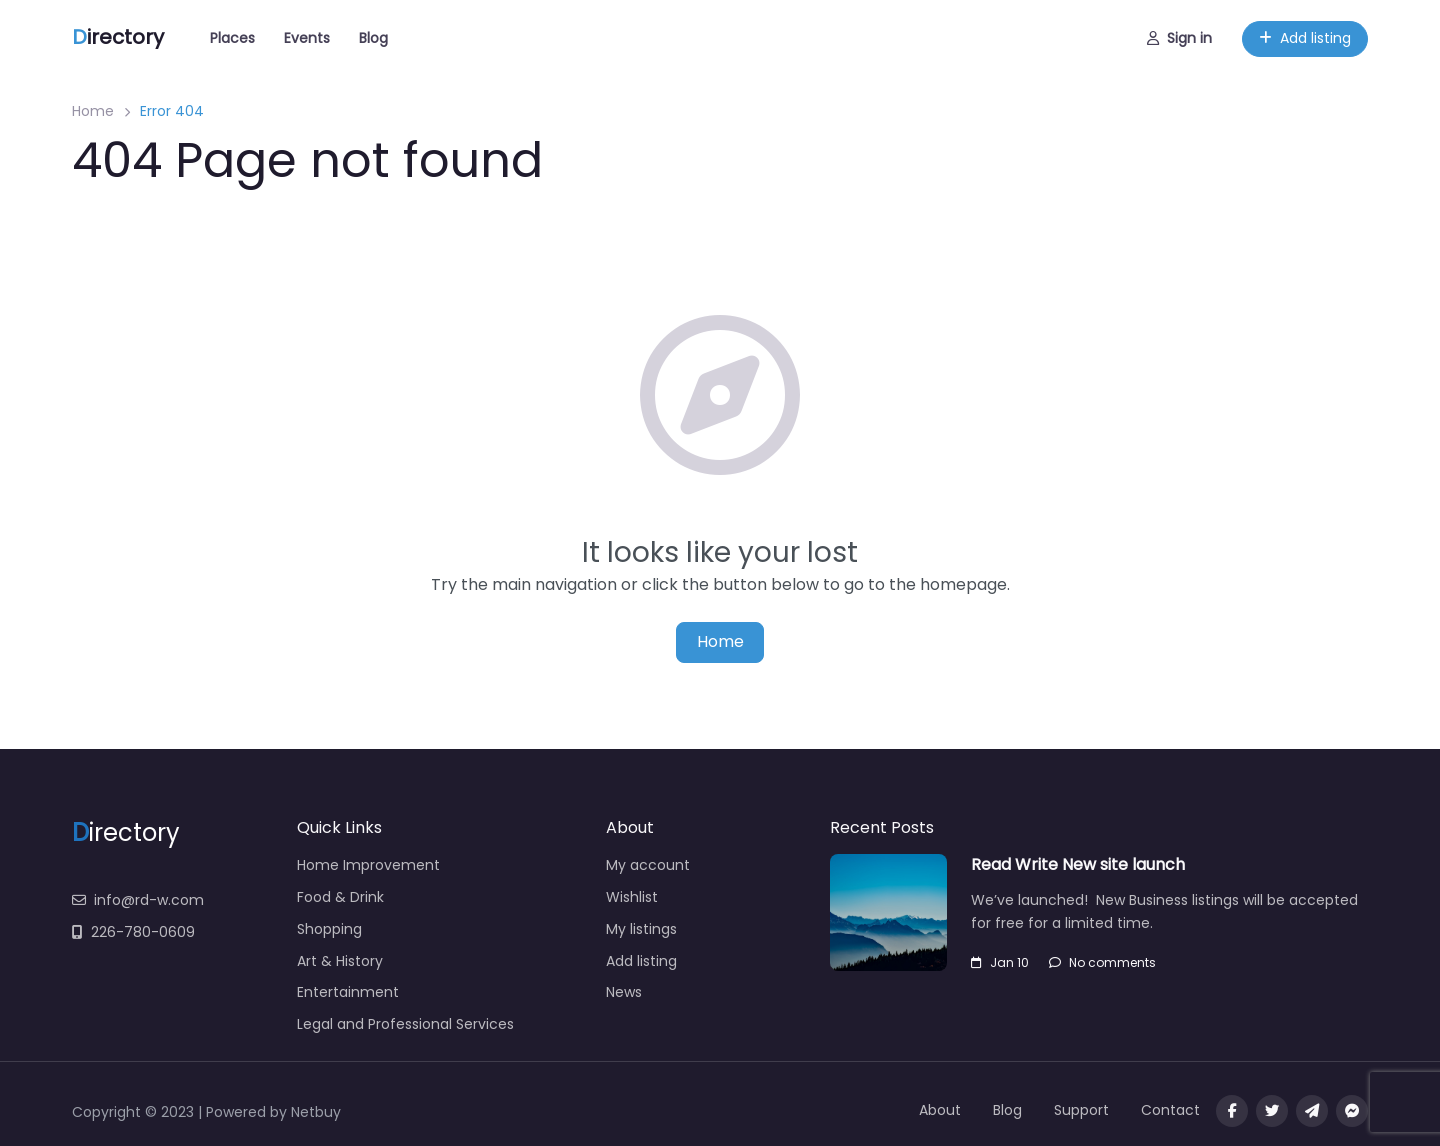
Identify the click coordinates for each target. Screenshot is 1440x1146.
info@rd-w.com (138, 900)
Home (93, 111)
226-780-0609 (133, 932)
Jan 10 (1000, 962)
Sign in (1179, 38)
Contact (1170, 1110)
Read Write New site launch (1078, 864)
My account (648, 865)
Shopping (329, 929)
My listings (641, 929)
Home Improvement (368, 865)
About (940, 1110)
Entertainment (348, 992)
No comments (1102, 962)
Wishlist (632, 897)
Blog (373, 38)
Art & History (340, 961)
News (624, 992)
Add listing (1305, 38)
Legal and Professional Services (405, 1024)
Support (1081, 1110)
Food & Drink (340, 897)
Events (307, 38)
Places (232, 38)
